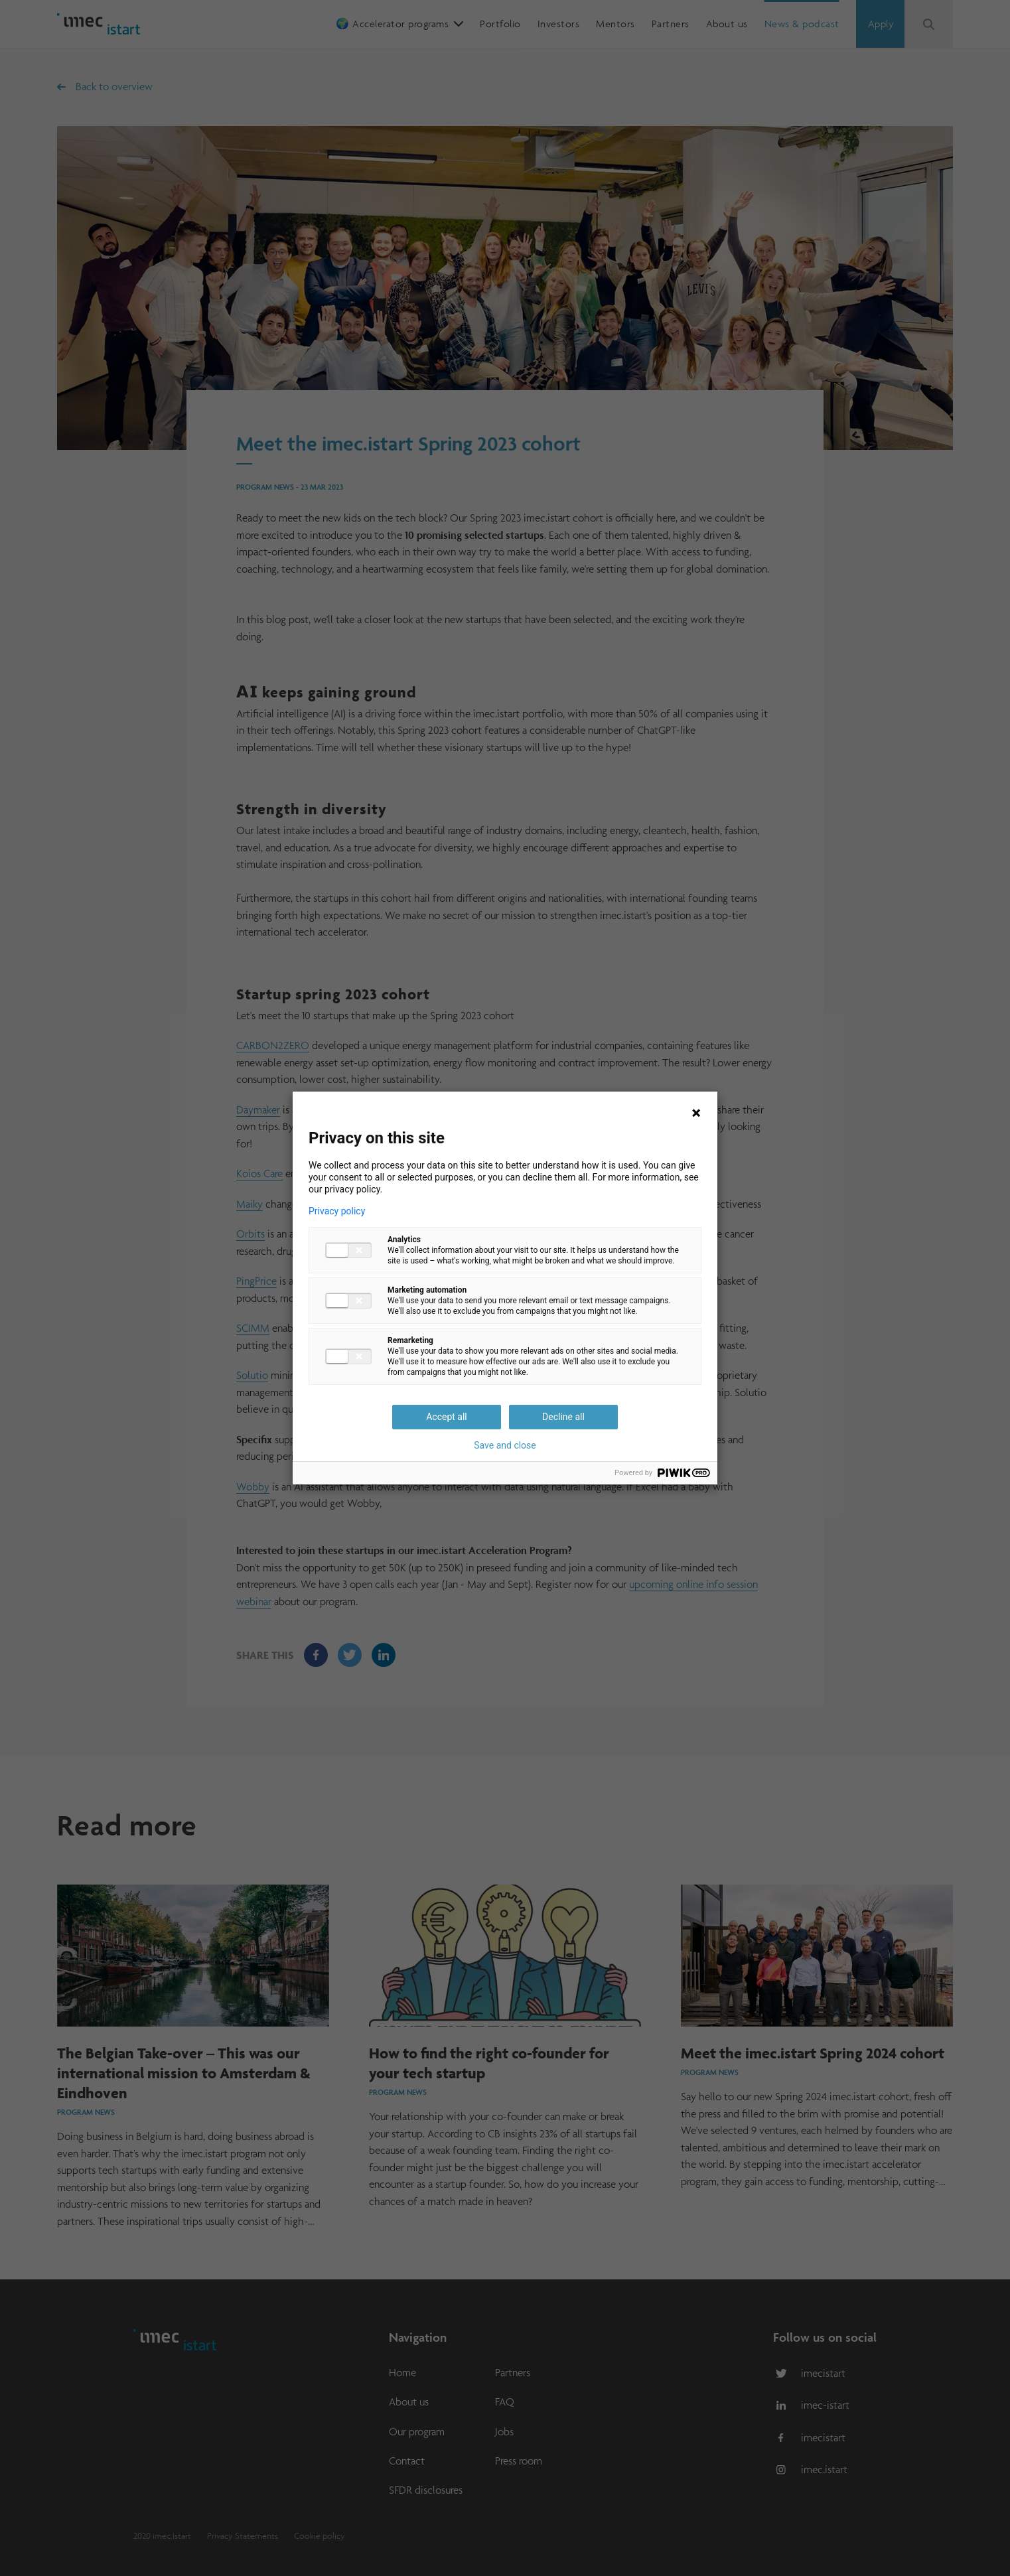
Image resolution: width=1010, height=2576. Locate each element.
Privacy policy (337, 1211)
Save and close (505, 1445)
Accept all (446, 1416)
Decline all (563, 1416)
